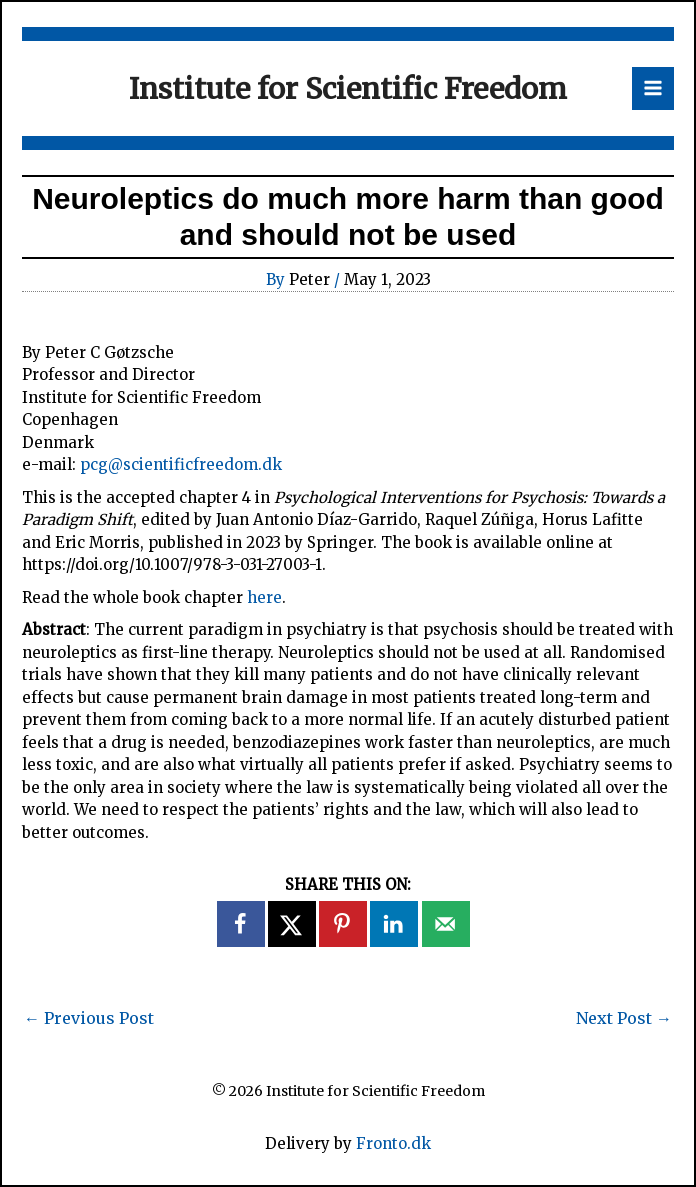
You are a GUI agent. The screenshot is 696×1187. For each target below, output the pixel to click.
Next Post (624, 1018)
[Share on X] (293, 924)
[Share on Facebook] (242, 924)
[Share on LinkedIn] (395, 924)
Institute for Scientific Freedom (348, 88)
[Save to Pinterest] (344, 924)
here (264, 597)
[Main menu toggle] (653, 88)
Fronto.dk (393, 1143)
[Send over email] (447, 924)
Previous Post (89, 1018)
